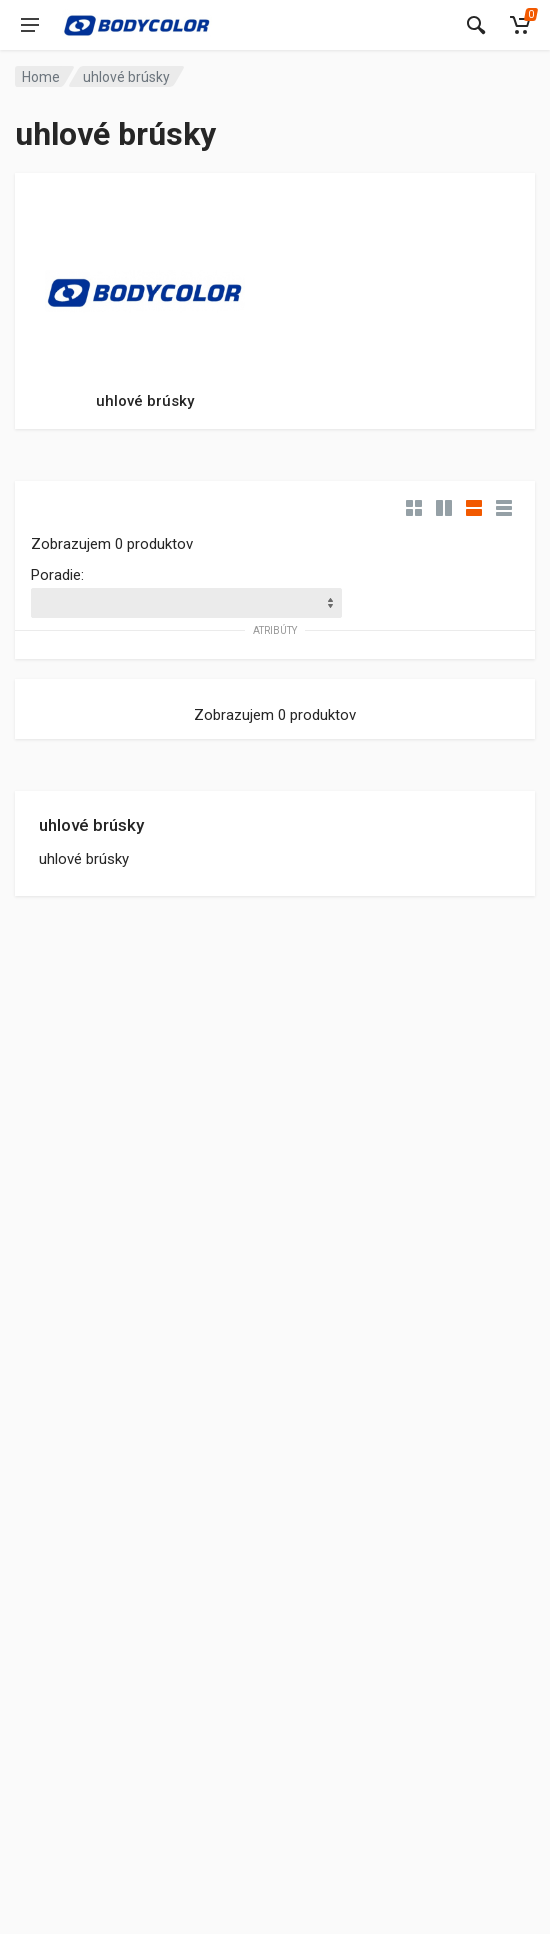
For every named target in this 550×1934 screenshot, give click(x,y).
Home (41, 77)
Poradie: (57, 575)
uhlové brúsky (91, 825)
